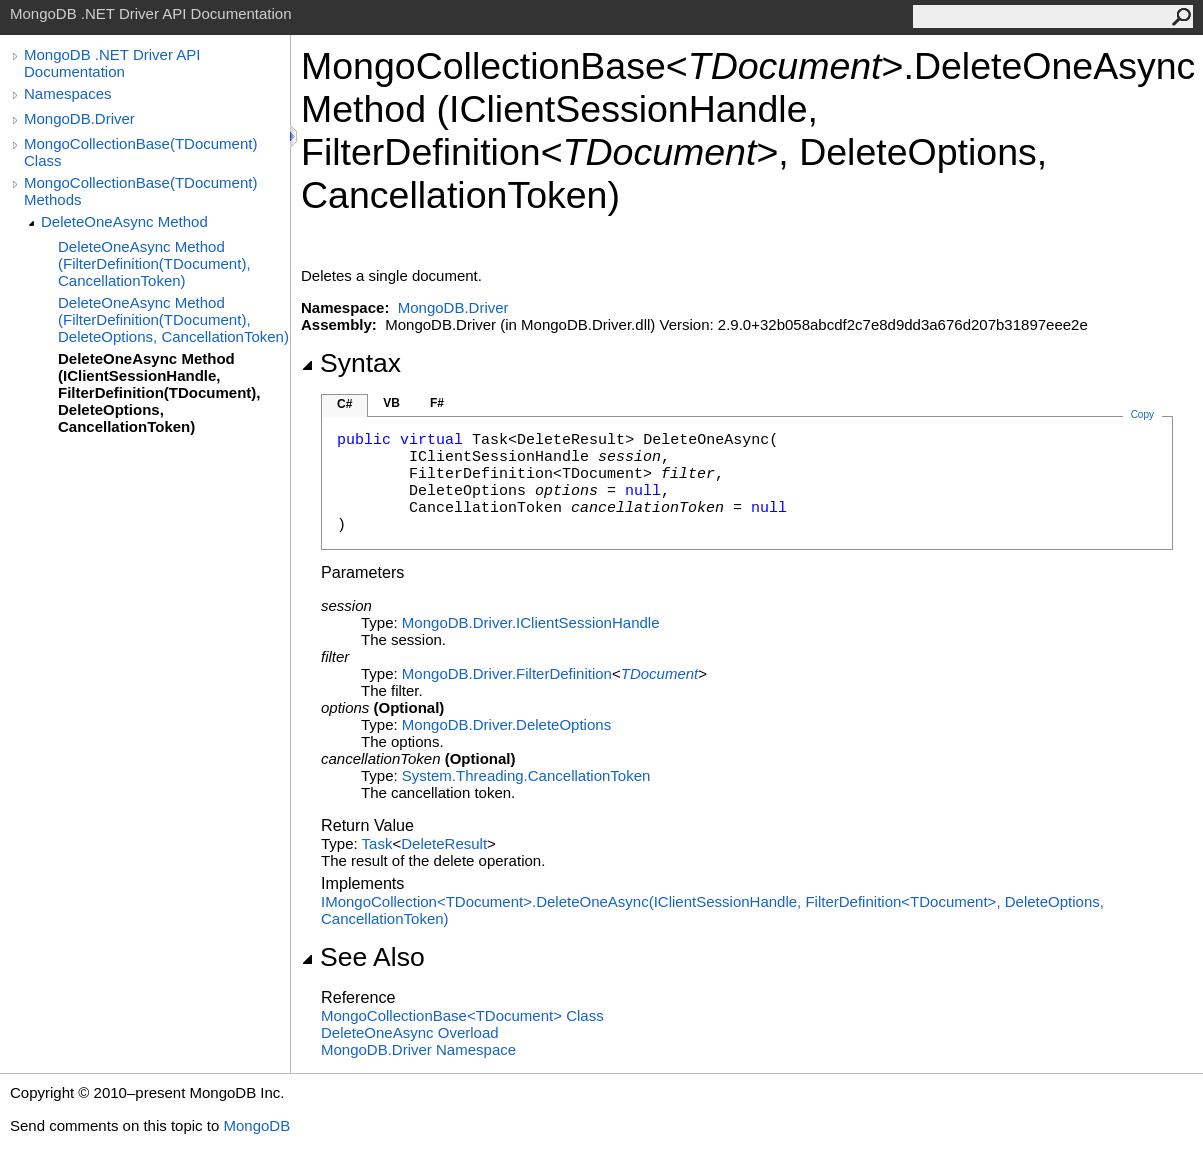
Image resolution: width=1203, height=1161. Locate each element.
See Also (363, 957)
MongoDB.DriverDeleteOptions (506, 724)
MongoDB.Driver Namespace (418, 1049)
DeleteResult (444, 843)
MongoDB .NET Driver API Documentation (112, 63)
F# (437, 403)
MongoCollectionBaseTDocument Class (462, 1015)
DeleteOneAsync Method (124, 221)
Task (377, 843)
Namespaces (68, 93)
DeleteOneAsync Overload (410, 1032)
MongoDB (256, 1125)
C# (344, 404)
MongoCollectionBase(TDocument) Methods (140, 191)
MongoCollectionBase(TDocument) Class (140, 152)
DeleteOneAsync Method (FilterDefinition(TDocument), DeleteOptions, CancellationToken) (173, 319)
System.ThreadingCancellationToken (526, 775)
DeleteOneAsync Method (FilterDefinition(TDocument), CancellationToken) (154, 263)
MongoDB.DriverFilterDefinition (507, 673)
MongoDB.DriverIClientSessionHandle (531, 622)
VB (391, 403)
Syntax (351, 363)
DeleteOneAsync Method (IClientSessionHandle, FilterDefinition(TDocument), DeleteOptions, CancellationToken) (159, 392)
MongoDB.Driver (79, 118)
